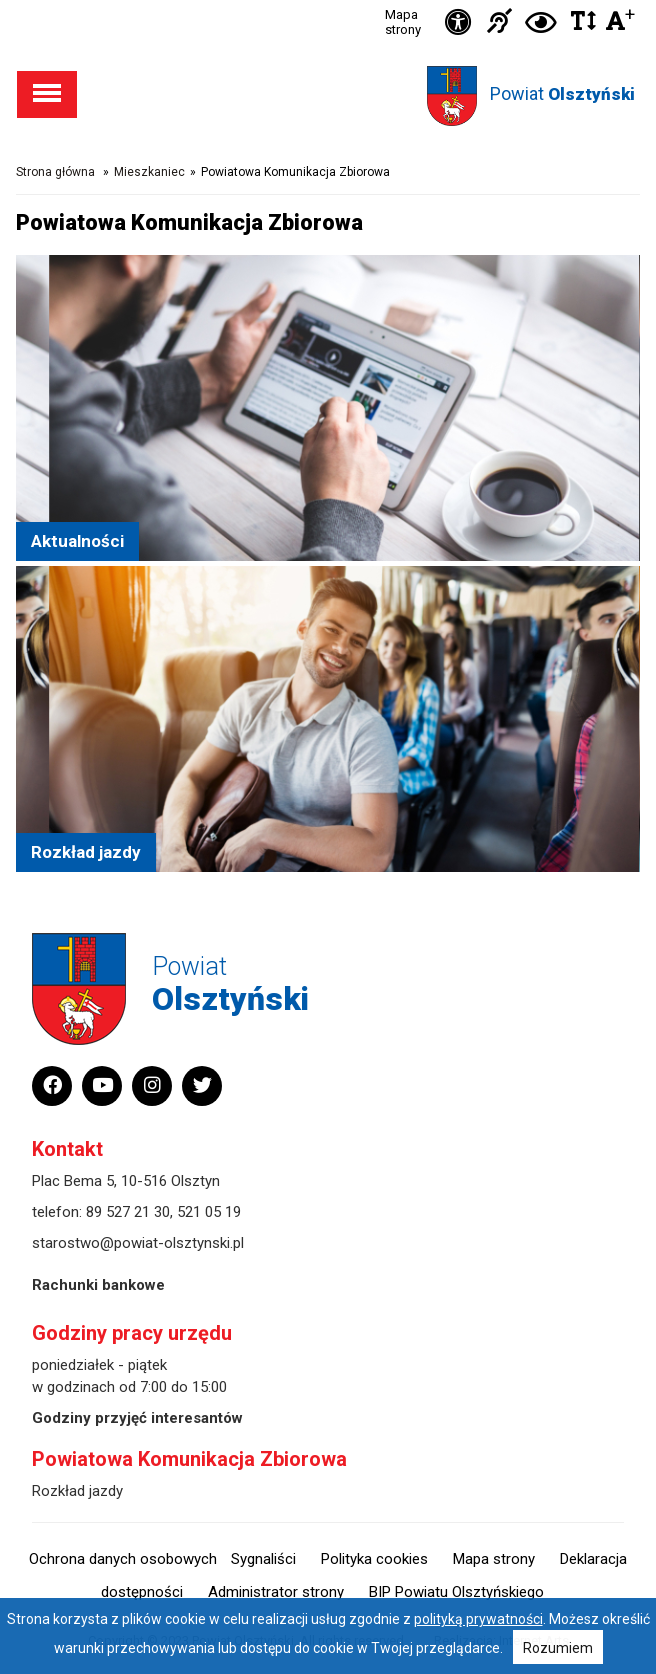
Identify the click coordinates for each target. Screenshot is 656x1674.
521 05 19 (209, 1212)
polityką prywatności (478, 1619)
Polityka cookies (374, 1559)
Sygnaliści (263, 1559)
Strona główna (55, 172)
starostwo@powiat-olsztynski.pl (138, 1243)
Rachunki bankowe (98, 1285)
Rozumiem (558, 1648)
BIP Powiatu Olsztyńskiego (456, 1592)
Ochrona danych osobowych (123, 1559)
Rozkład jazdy (77, 1491)
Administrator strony (276, 1592)
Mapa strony (403, 22)
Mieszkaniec (149, 172)
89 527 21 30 (128, 1212)
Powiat (562, 93)
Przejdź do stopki (328, 0)
